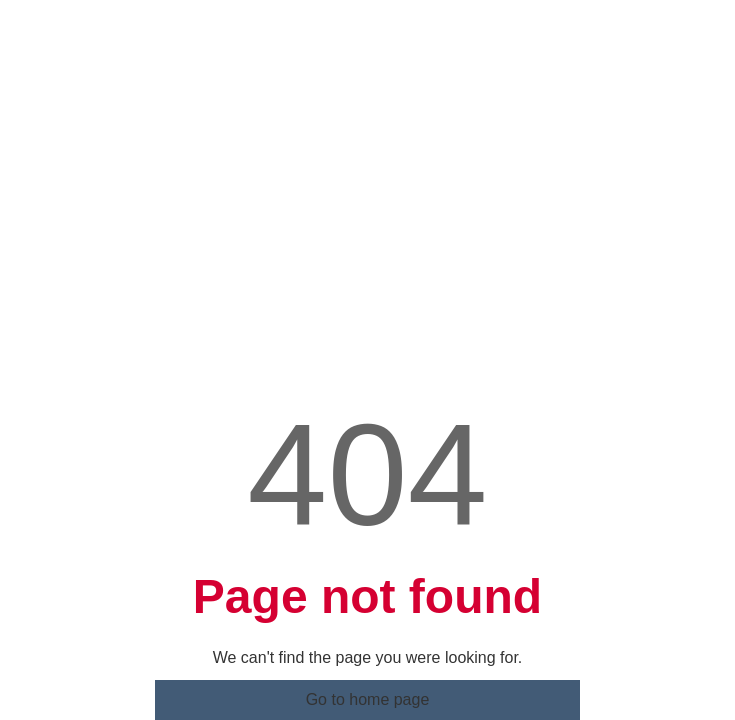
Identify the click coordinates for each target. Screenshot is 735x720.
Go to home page (368, 653)
